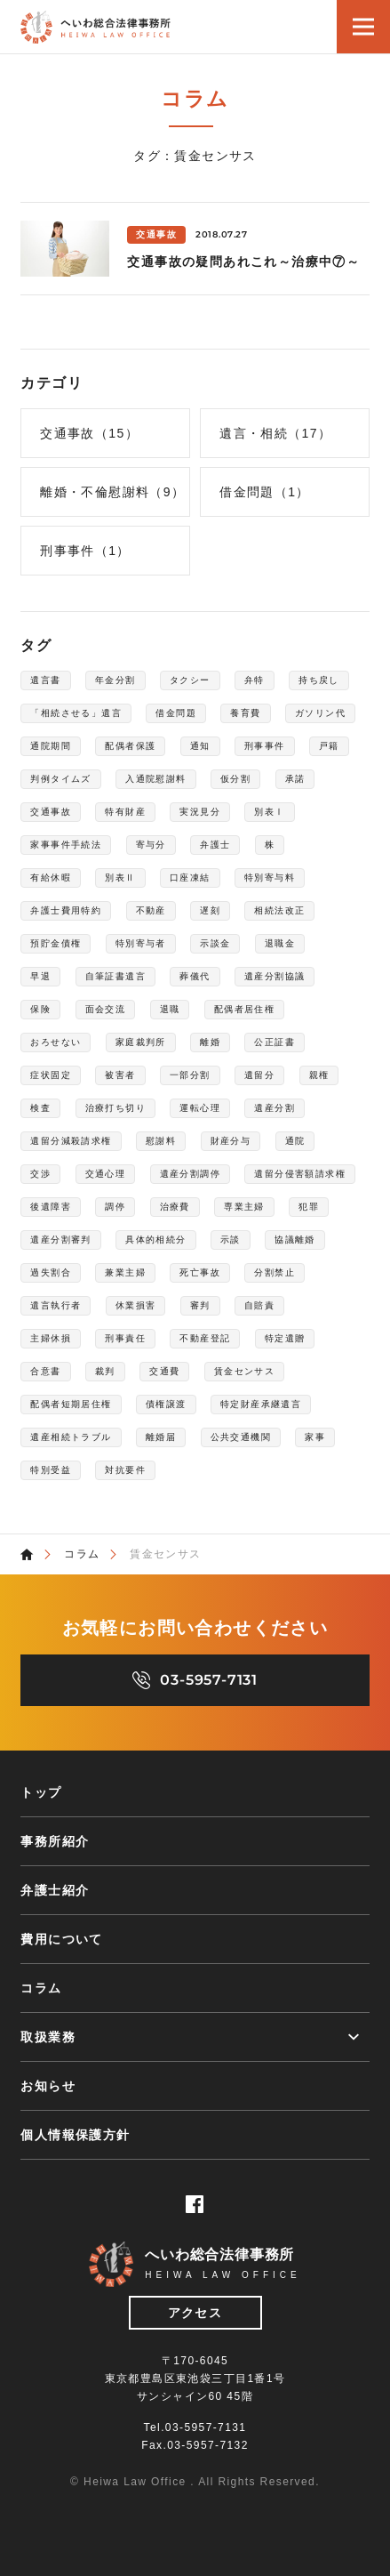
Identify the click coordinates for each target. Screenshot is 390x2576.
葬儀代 (194, 976)
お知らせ (48, 2086)
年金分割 (115, 680)
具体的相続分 (155, 1239)
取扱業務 (48, 2037)
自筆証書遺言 (115, 976)
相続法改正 (279, 910)
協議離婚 (295, 1239)
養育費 (245, 713)
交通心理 (105, 1174)
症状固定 (50, 1075)
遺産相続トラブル (70, 1437)
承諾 (295, 779)
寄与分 (151, 844)
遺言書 (45, 680)
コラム (81, 1554)
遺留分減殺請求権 (70, 1141)
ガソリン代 (320, 713)
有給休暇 (50, 877)
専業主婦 (244, 1207)
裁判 (105, 1371)
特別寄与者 (140, 943)
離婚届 (161, 1437)
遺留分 (259, 1075)
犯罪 (308, 1207)
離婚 (210, 1042)
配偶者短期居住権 (70, 1404)
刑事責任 (125, 1338)
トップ (40, 1792)
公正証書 (274, 1042)
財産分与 (231, 1141)
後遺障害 (50, 1207)
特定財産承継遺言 (260, 1404)
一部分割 (190, 1075)
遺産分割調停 (190, 1174)
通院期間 (50, 746)
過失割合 (50, 1272)
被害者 (120, 1075)
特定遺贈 (285, 1338)
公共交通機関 (241, 1437)
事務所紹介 (54, 1841)
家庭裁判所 (140, 1042)
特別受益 (50, 1470)
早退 (40, 976)
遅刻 (210, 910)
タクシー (190, 680)
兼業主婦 (125, 1272)
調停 (115, 1207)
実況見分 (199, 812)
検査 (40, 1108)
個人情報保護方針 (75, 2135)
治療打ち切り (115, 1108)
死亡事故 (199, 1272)
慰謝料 (161, 1141)
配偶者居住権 (244, 1009)
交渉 (40, 1174)
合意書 (45, 1371)
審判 (200, 1305)
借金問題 (175, 713)
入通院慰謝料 (155, 779)
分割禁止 (274, 1272)
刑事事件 (264, 746)
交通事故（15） (89, 433)
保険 (40, 1009)
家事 (315, 1437)
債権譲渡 (166, 1404)
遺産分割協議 (274, 976)
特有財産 (125, 812)
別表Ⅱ (120, 877)
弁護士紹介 (54, 1890)
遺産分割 (274, 1108)
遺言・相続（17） (275, 433)
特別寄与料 (269, 877)
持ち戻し (318, 680)
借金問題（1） (264, 492)
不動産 (151, 910)
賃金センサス (244, 1371)
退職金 (280, 943)
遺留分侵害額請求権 (300, 1174)
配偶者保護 (130, 746)
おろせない (55, 1042)
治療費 (175, 1207)
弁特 (254, 680)
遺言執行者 (55, 1305)
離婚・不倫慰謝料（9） (112, 492)
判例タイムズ (60, 779)
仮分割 (235, 779)
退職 (170, 1009)
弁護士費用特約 (65, 910)
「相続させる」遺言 (76, 713)
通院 (295, 1141)
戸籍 (329, 746)
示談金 (215, 943)
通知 (200, 746)
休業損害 (135, 1305)
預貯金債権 (55, 943)
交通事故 (50, 812)
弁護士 (215, 844)
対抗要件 (125, 1470)
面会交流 (105, 1009)
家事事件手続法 (65, 844)
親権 (319, 1075)
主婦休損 (50, 1338)
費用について (61, 1939)
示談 (230, 1239)
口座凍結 (190, 877)
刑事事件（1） (85, 550)
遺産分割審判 (60, 1239)
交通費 (164, 1371)
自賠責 (259, 1305)
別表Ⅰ (269, 812)
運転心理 (199, 1108)
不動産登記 (204, 1338)
